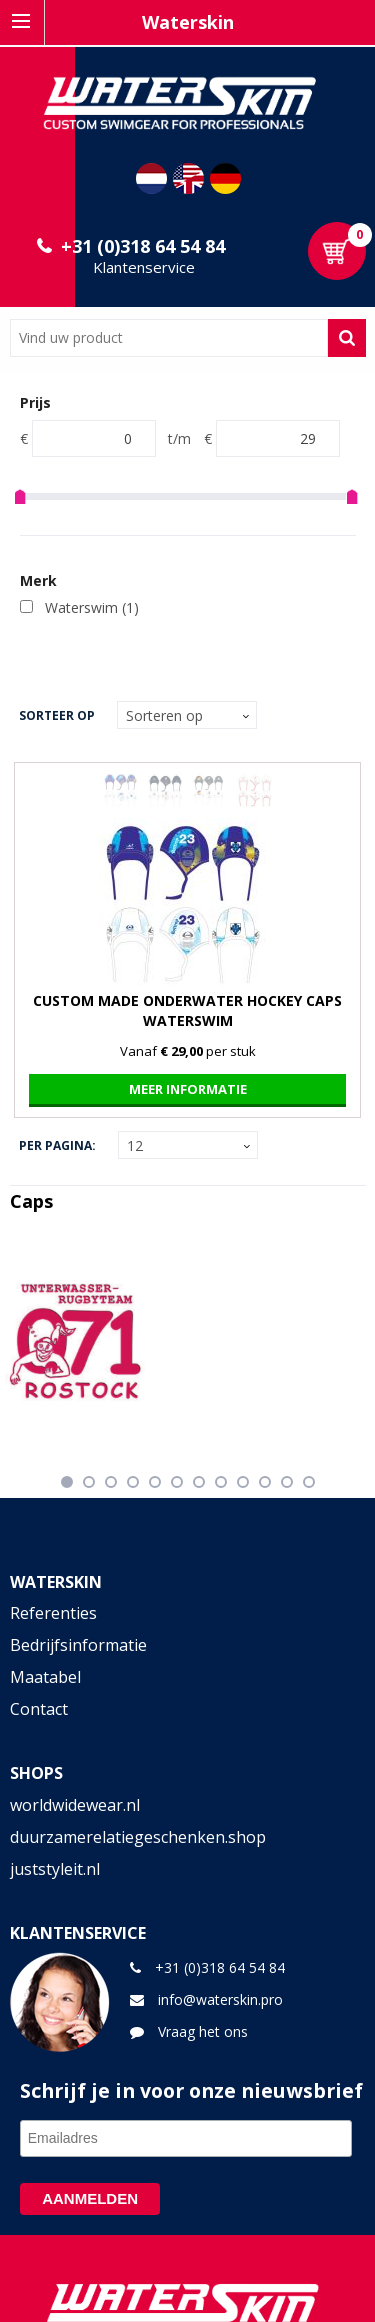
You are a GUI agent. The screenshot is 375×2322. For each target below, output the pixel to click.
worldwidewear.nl (75, 1805)
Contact (39, 1709)
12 (309, 1482)
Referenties (53, 1613)
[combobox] (169, 338)
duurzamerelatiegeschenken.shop (138, 1837)
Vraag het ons (203, 2031)
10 (265, 1482)
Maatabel (45, 1677)
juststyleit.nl (55, 1869)
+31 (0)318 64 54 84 (143, 246)
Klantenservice (144, 267)
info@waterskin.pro (220, 1999)
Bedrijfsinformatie (78, 1645)
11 (287, 1482)
